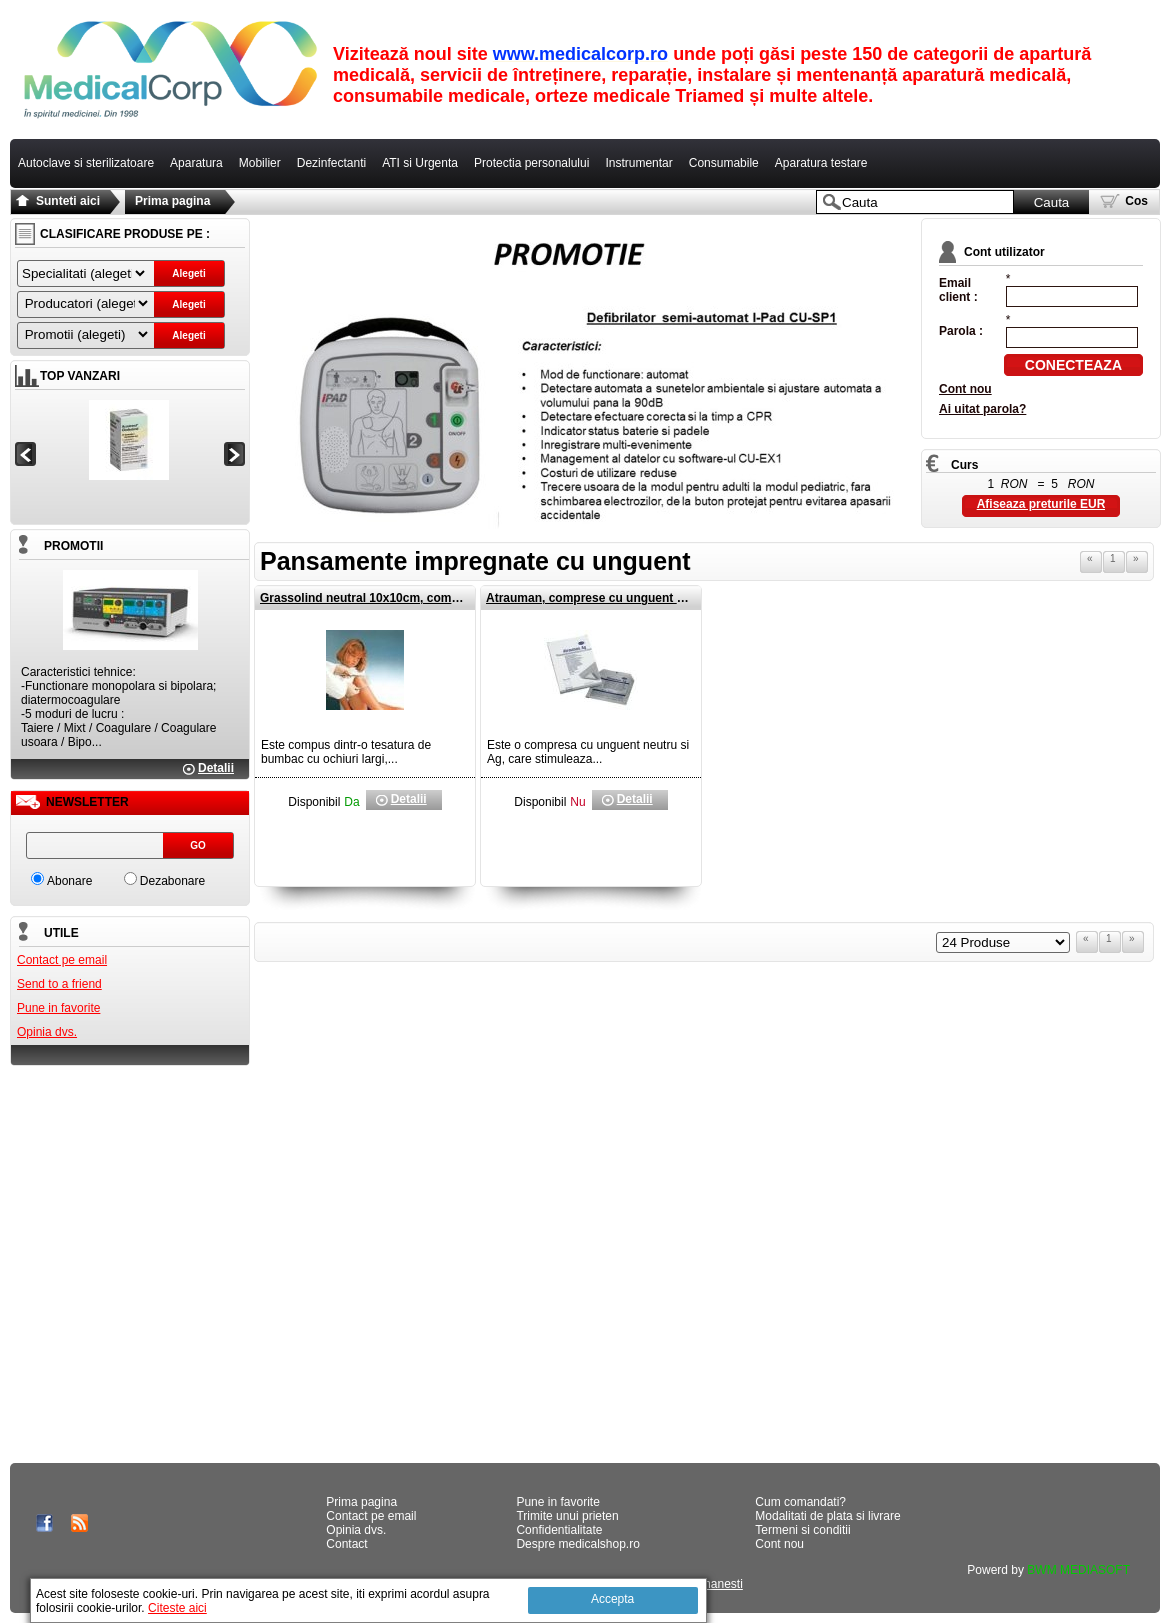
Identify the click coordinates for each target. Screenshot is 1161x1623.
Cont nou (965, 389)
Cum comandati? (800, 1502)
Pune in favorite (58, 1008)
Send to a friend (59, 984)
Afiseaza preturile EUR (1041, 504)
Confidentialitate (559, 1530)
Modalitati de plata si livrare (827, 1516)
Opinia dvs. (47, 1032)
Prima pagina (172, 201)
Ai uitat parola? (982, 409)
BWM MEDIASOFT (1078, 1570)
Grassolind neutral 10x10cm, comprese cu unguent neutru (426, 598)
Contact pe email (62, 960)
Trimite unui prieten (567, 1516)
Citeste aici (177, 1608)
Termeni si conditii (802, 1530)
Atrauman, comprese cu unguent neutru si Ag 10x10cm (643, 598)
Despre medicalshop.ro (577, 1544)
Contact (346, 1544)
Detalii (216, 768)
